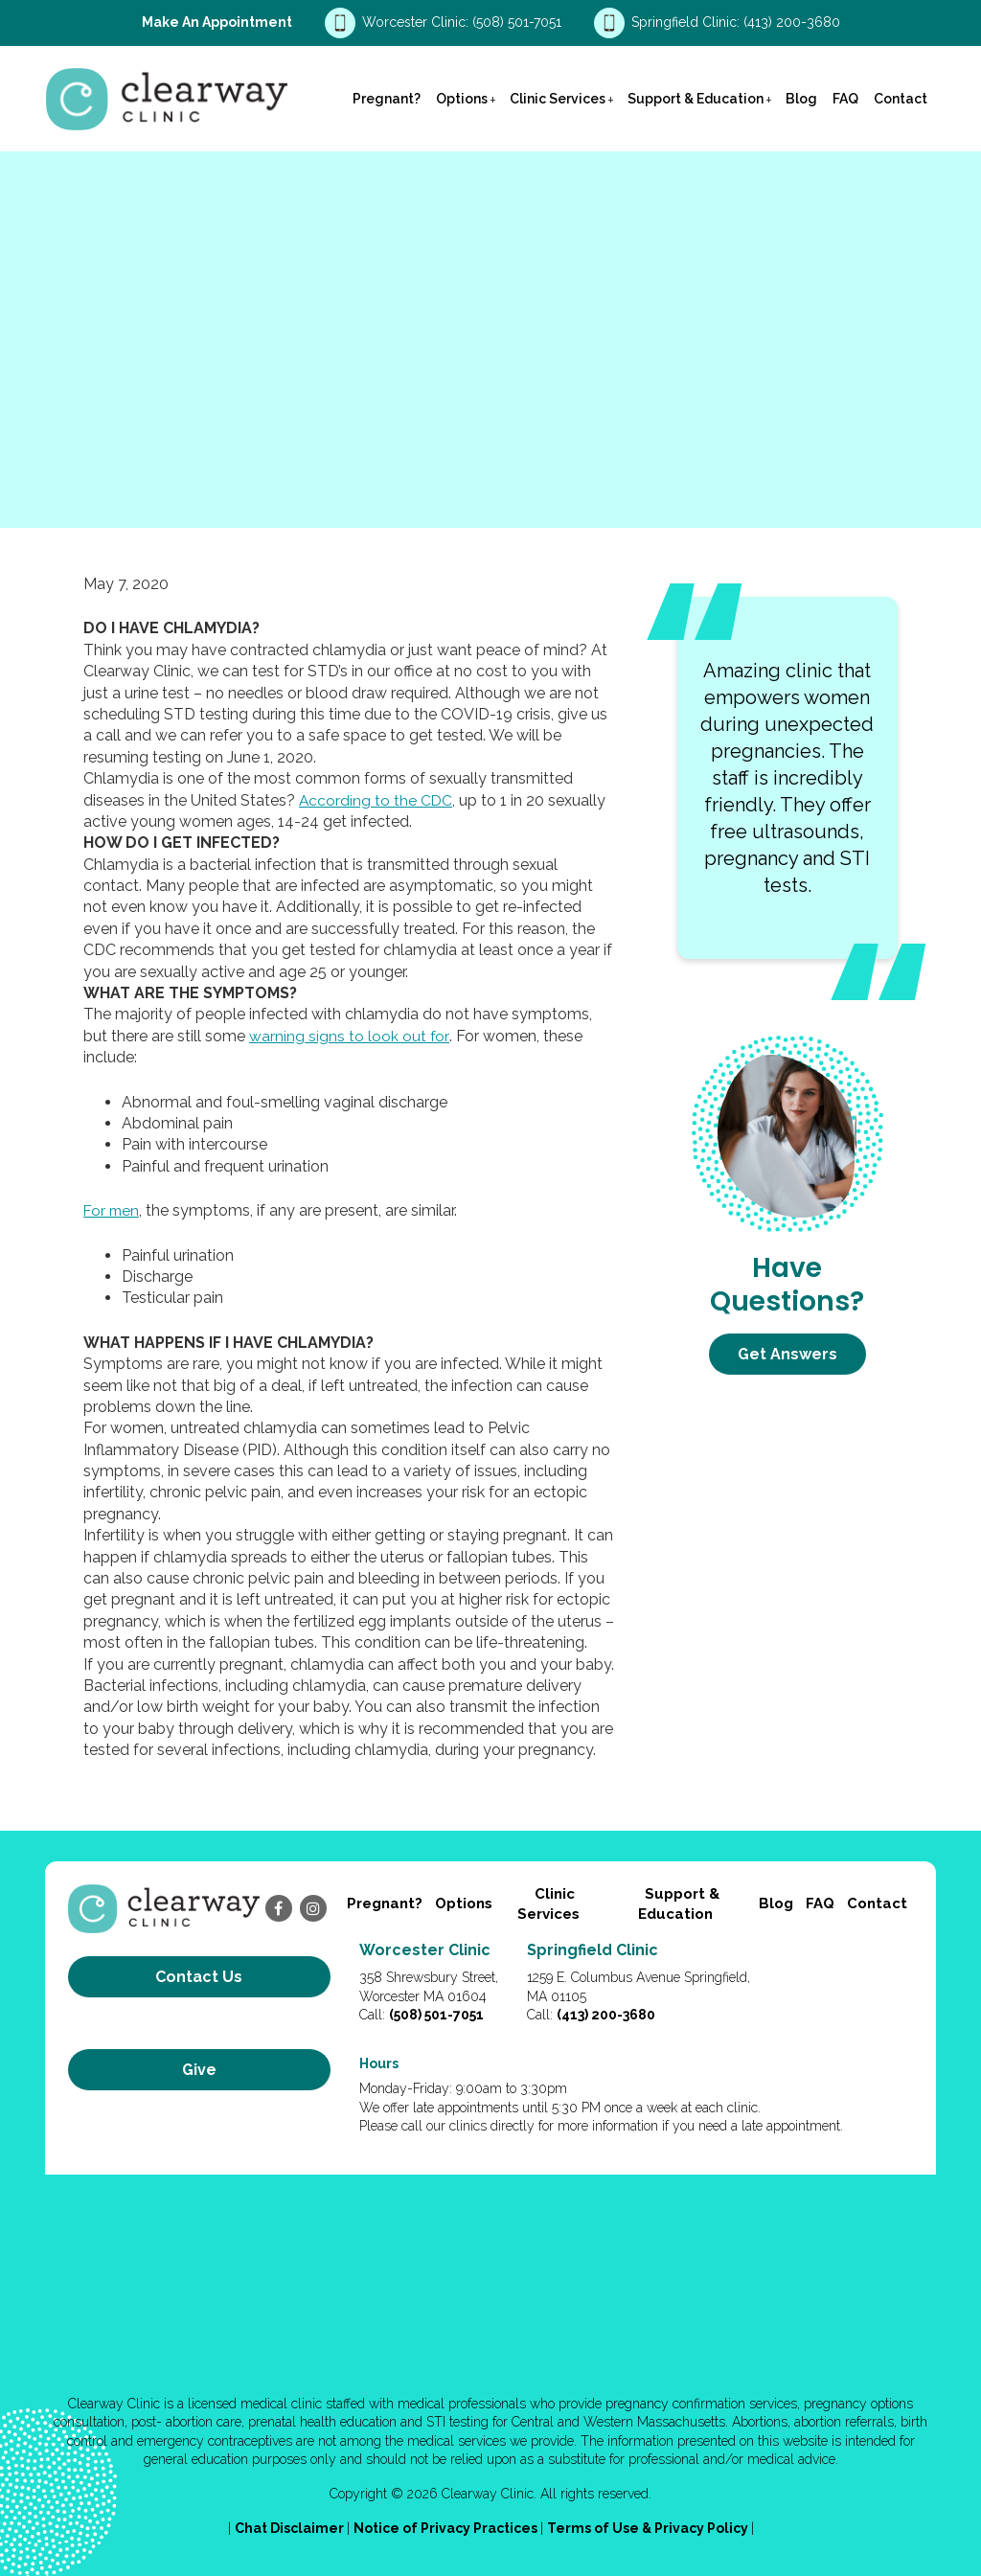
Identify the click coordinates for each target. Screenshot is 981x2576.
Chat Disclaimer (291, 2528)
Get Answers (787, 1354)
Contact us (198, 1977)
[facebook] (278, 1908)
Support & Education (695, 98)
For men (112, 1210)
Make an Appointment (217, 22)
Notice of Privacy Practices (447, 2528)
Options (462, 98)
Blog (801, 98)
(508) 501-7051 (518, 22)
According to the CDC (376, 800)
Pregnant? (387, 98)
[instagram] (313, 1908)
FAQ (845, 98)
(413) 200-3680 (791, 22)
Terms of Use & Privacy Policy (649, 2528)
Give (199, 2041)
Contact (900, 98)
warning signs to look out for (348, 1036)
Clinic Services (557, 98)
